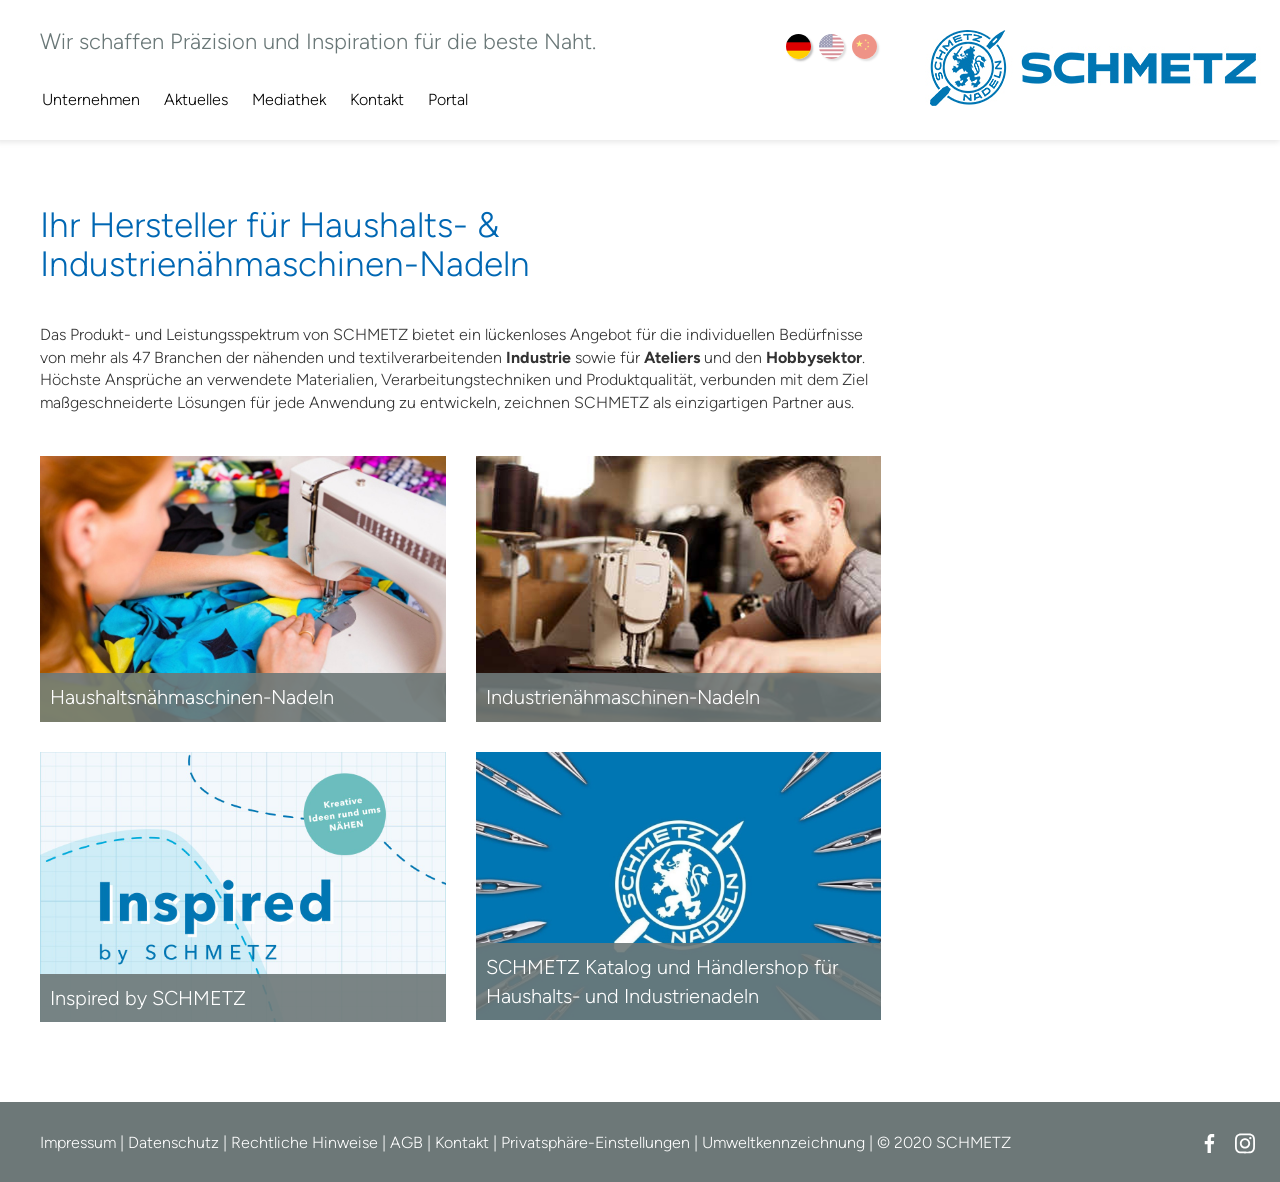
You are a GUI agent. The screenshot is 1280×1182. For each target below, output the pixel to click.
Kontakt (377, 99)
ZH (864, 46)
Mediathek (289, 99)
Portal (448, 99)
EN (831, 46)
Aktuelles (196, 99)
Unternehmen (91, 99)
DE (798, 46)
